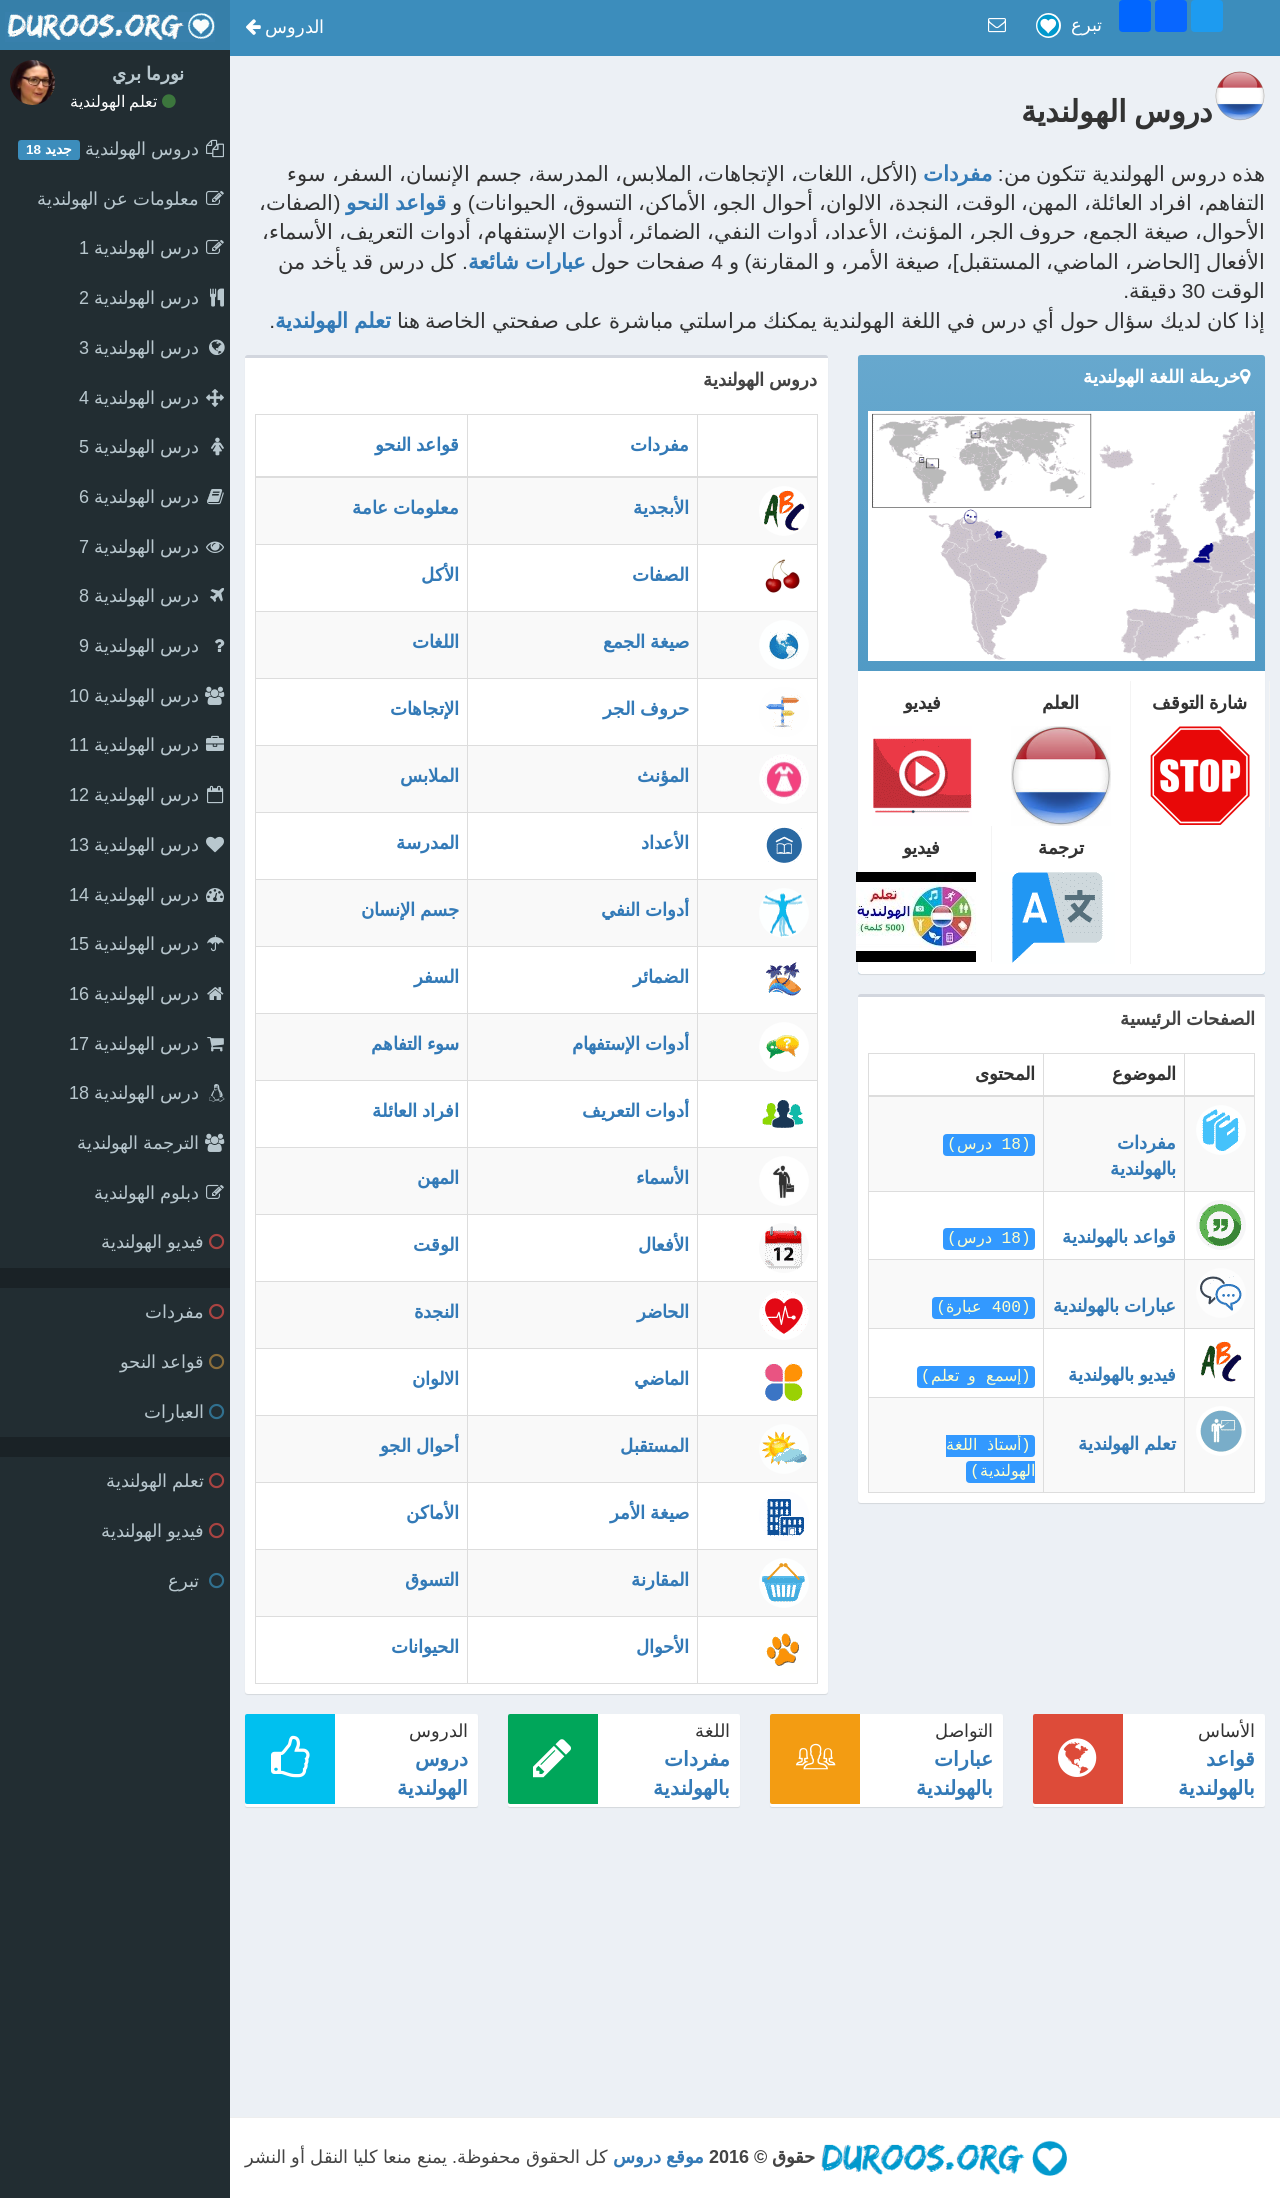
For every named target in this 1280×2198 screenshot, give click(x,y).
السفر (436, 977)
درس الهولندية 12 (146, 795)
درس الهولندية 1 (151, 248)
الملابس (429, 776)
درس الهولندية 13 (146, 845)
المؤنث (663, 776)
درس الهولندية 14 (146, 895)
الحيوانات (425, 1647)
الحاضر (663, 1312)
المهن (438, 1178)
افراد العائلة (415, 1111)
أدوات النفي (645, 910)
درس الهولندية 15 (146, 944)
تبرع (196, 1581)
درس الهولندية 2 (151, 298)
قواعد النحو (172, 1362)
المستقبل (654, 1446)
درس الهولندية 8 (151, 596)
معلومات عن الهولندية (130, 199)
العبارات (184, 1412)
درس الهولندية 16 (146, 994)
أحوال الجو (419, 1446)
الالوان (435, 1379)
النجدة (436, 1312)
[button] (284, 28)
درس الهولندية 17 (146, 1044)
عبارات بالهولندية (1114, 1306)
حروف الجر (646, 709)
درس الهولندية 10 (146, 696)
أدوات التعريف (635, 1111)
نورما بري (148, 74)
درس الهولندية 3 (151, 348)
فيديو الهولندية (162, 1242)
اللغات (435, 642)
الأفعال (663, 1245)
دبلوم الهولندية (159, 1193)
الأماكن (432, 1513)
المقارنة (660, 1580)
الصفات (660, 575)
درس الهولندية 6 (151, 497)
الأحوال (662, 1647)
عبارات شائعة (527, 261)
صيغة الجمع (646, 642)
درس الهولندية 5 (151, 447)
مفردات (184, 1312)
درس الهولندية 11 (146, 745)
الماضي (661, 1379)
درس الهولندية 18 (146, 1093)
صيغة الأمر (649, 1513)
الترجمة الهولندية (150, 1143)
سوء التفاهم (415, 1044)
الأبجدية (661, 508)
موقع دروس (658, 2157)
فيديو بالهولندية (1122, 1375)
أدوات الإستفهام (630, 1044)
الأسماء (662, 1178)
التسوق (432, 1580)
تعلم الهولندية (123, 101)
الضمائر (661, 977)
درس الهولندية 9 (151, 646)
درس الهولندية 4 (151, 398)
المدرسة (427, 843)
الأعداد (665, 843)
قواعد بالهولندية (1119, 1237)
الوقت (436, 1245)
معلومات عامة (405, 508)
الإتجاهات (424, 709)
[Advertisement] (755, 1962)
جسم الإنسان (410, 910)
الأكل (440, 575)
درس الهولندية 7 (151, 547)
